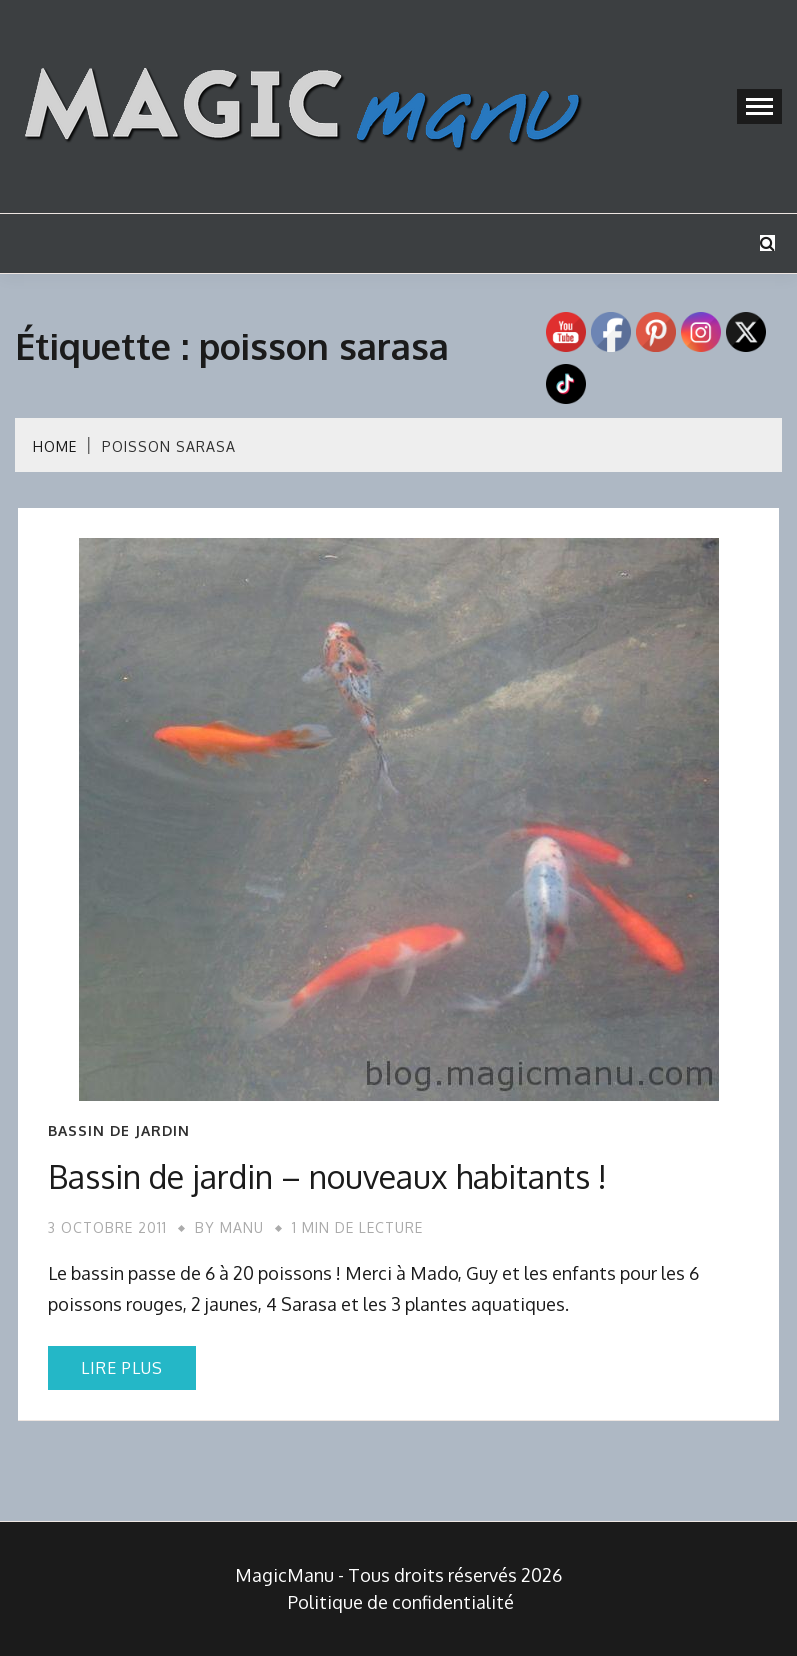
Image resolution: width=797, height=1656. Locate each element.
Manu (242, 1227)
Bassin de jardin (119, 1131)
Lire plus (122, 1368)
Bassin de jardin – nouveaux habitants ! (327, 1176)
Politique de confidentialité (401, 1602)
